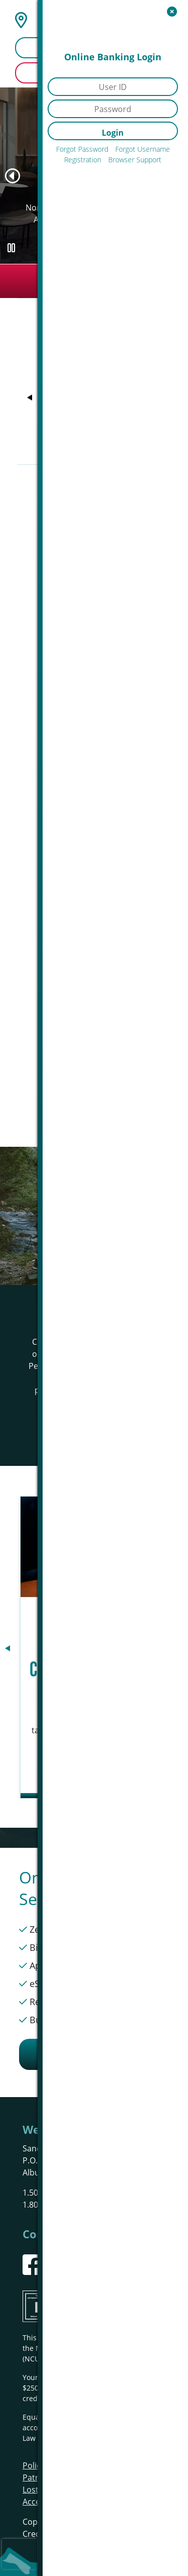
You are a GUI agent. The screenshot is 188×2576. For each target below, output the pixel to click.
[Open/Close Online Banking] (172, 11)
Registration (82, 159)
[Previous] (12, 175)
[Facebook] (33, 2265)
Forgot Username (142, 149)
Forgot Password (82, 149)
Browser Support (134, 159)
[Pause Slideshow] (11, 248)
